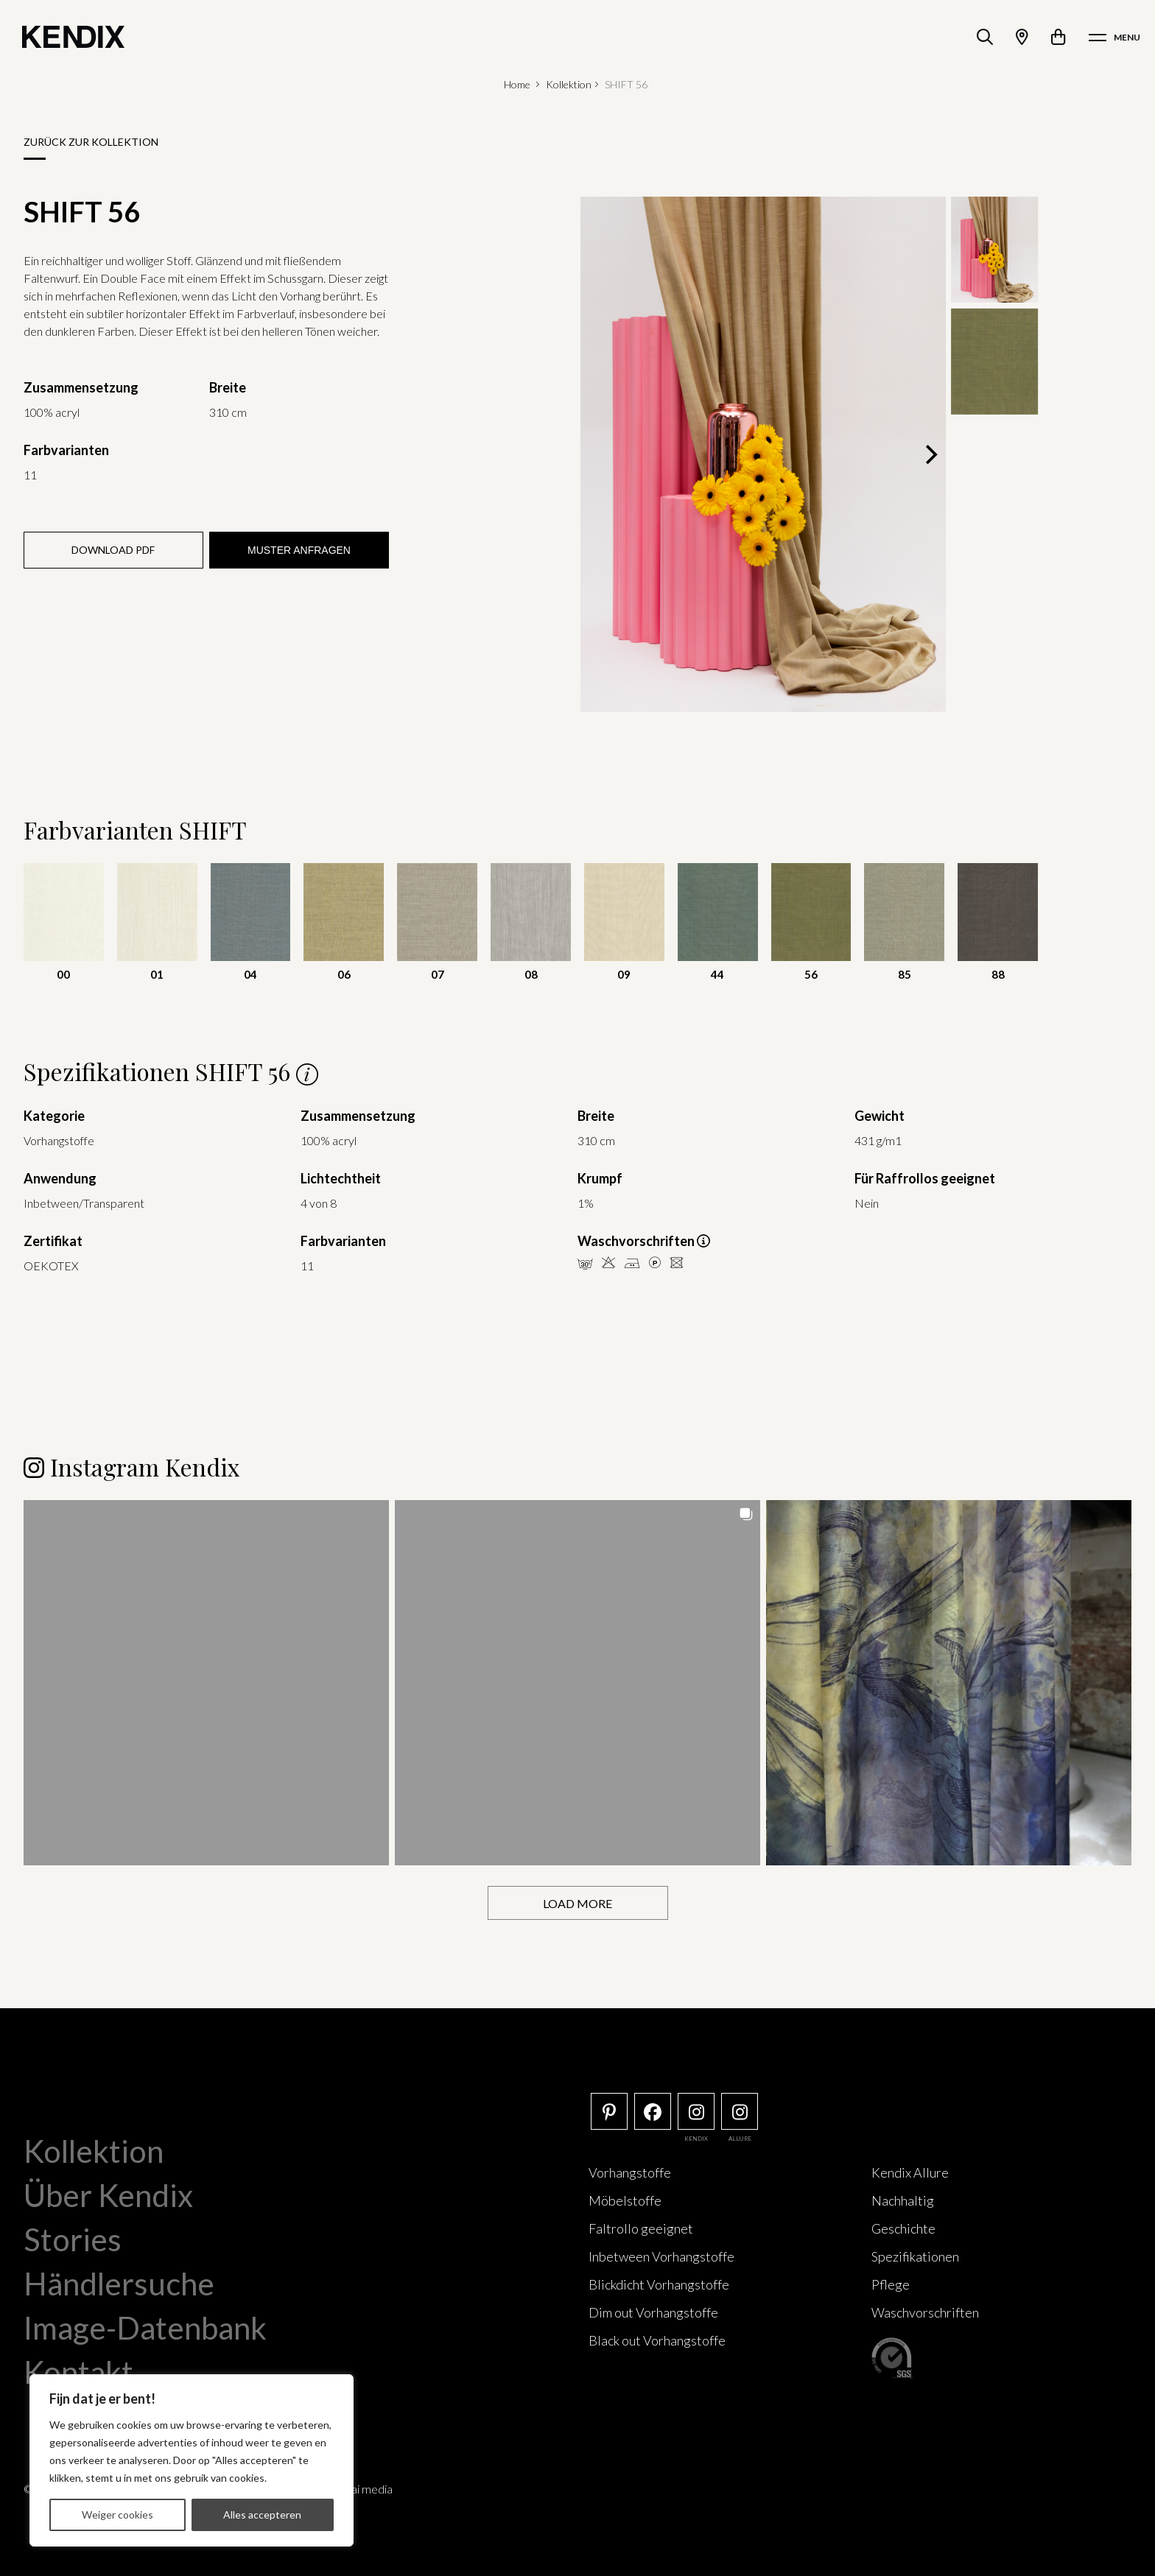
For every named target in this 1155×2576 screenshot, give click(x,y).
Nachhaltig (902, 2200)
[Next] (929, 454)
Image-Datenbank (145, 2327)
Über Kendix (108, 2194)
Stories (73, 2238)
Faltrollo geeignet (641, 2228)
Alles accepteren (262, 2514)
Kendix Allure (910, 2172)
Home (517, 84)
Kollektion (568, 84)
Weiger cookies (117, 2514)
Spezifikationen (915, 2256)
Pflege (890, 2284)
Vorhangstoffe (630, 2172)
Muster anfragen (299, 550)
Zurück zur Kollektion (91, 142)
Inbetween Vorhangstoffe (661, 2256)
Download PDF (113, 549)
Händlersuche (119, 2282)
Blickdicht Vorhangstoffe (659, 2284)
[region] (191, 2460)
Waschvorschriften (925, 2312)
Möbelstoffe (625, 2200)
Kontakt (78, 2371)
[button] (206, 1682)
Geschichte (903, 2228)
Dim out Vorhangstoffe (653, 2312)
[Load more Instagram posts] (578, 1902)
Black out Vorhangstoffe (657, 2340)
